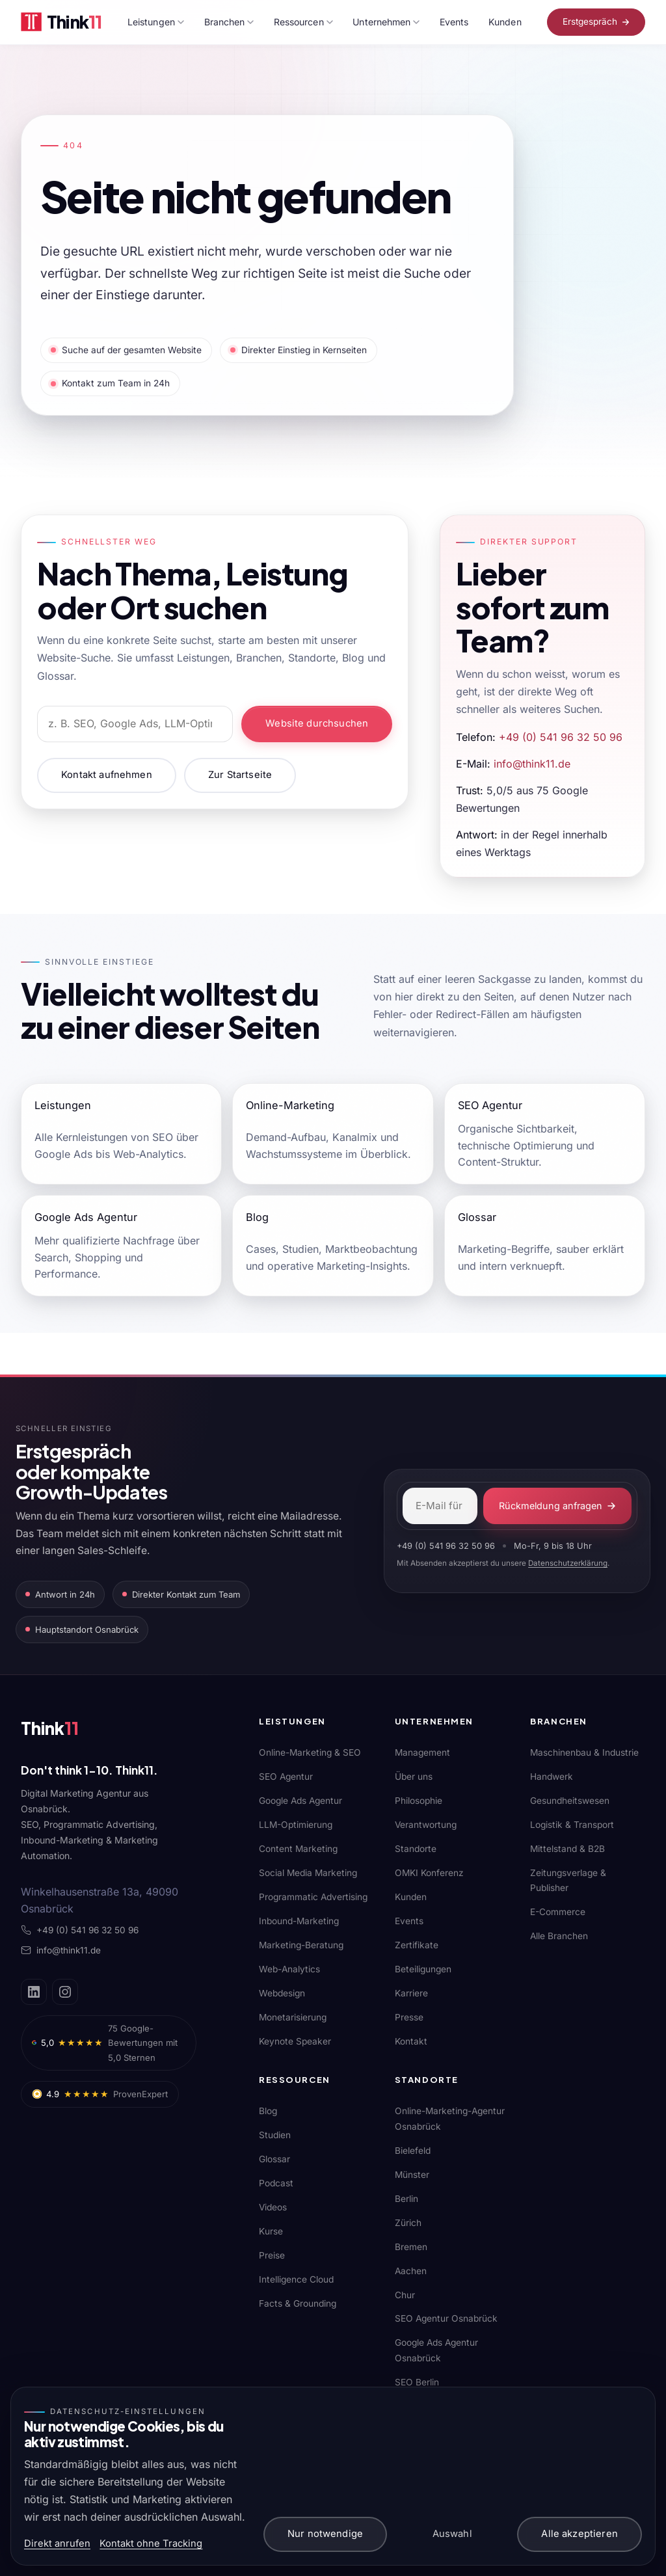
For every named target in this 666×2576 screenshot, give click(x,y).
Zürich (408, 2223)
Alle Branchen (559, 1936)
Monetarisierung (292, 2017)
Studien (275, 2135)
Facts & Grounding (297, 2303)
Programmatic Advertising (313, 1897)
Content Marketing (298, 1849)
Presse (409, 2017)
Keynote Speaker (295, 2041)
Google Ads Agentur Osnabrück (436, 2350)
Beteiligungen (423, 1969)
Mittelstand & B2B (567, 1849)
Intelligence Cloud (296, 2279)
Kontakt (411, 2041)
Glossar (274, 2159)
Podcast (276, 2183)
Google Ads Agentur (300, 1800)
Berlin (406, 2199)
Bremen (411, 2247)
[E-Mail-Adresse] (440, 1506)
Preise (272, 2255)
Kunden (504, 21)
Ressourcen (303, 21)
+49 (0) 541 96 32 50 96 (560, 737)
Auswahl (452, 2534)
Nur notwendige (325, 2534)
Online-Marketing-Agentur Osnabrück (450, 2118)
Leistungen (155, 21)
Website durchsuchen (316, 723)
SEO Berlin (417, 2382)
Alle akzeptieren (579, 2534)
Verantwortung (426, 1824)
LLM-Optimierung (295, 1824)
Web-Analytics (289, 1969)
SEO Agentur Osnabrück (446, 2318)
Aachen (411, 2271)
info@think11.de (532, 763)
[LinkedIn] (34, 1992)
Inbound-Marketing (299, 1921)
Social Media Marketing (308, 1873)
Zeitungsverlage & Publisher (568, 1880)
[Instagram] (65, 1992)
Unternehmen (386, 21)
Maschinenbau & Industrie (584, 1752)
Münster (412, 2174)
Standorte (415, 1849)
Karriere (411, 1993)
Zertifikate (416, 1945)
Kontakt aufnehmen (106, 775)
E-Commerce (557, 1912)
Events (454, 21)
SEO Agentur (286, 1776)
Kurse (271, 2231)
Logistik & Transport (572, 1824)
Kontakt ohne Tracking (151, 2543)
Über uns (414, 1776)
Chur (405, 2295)
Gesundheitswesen (569, 1800)
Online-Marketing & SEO (310, 1752)
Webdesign (282, 1993)
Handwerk (551, 1776)
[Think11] (66, 1731)
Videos (273, 2207)
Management (422, 1752)
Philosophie (418, 1800)
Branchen (229, 21)
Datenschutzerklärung (567, 1563)
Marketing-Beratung (301, 1945)
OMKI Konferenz (429, 1873)
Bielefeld (413, 2150)
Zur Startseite (240, 775)
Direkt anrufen (57, 2543)
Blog (268, 2111)
